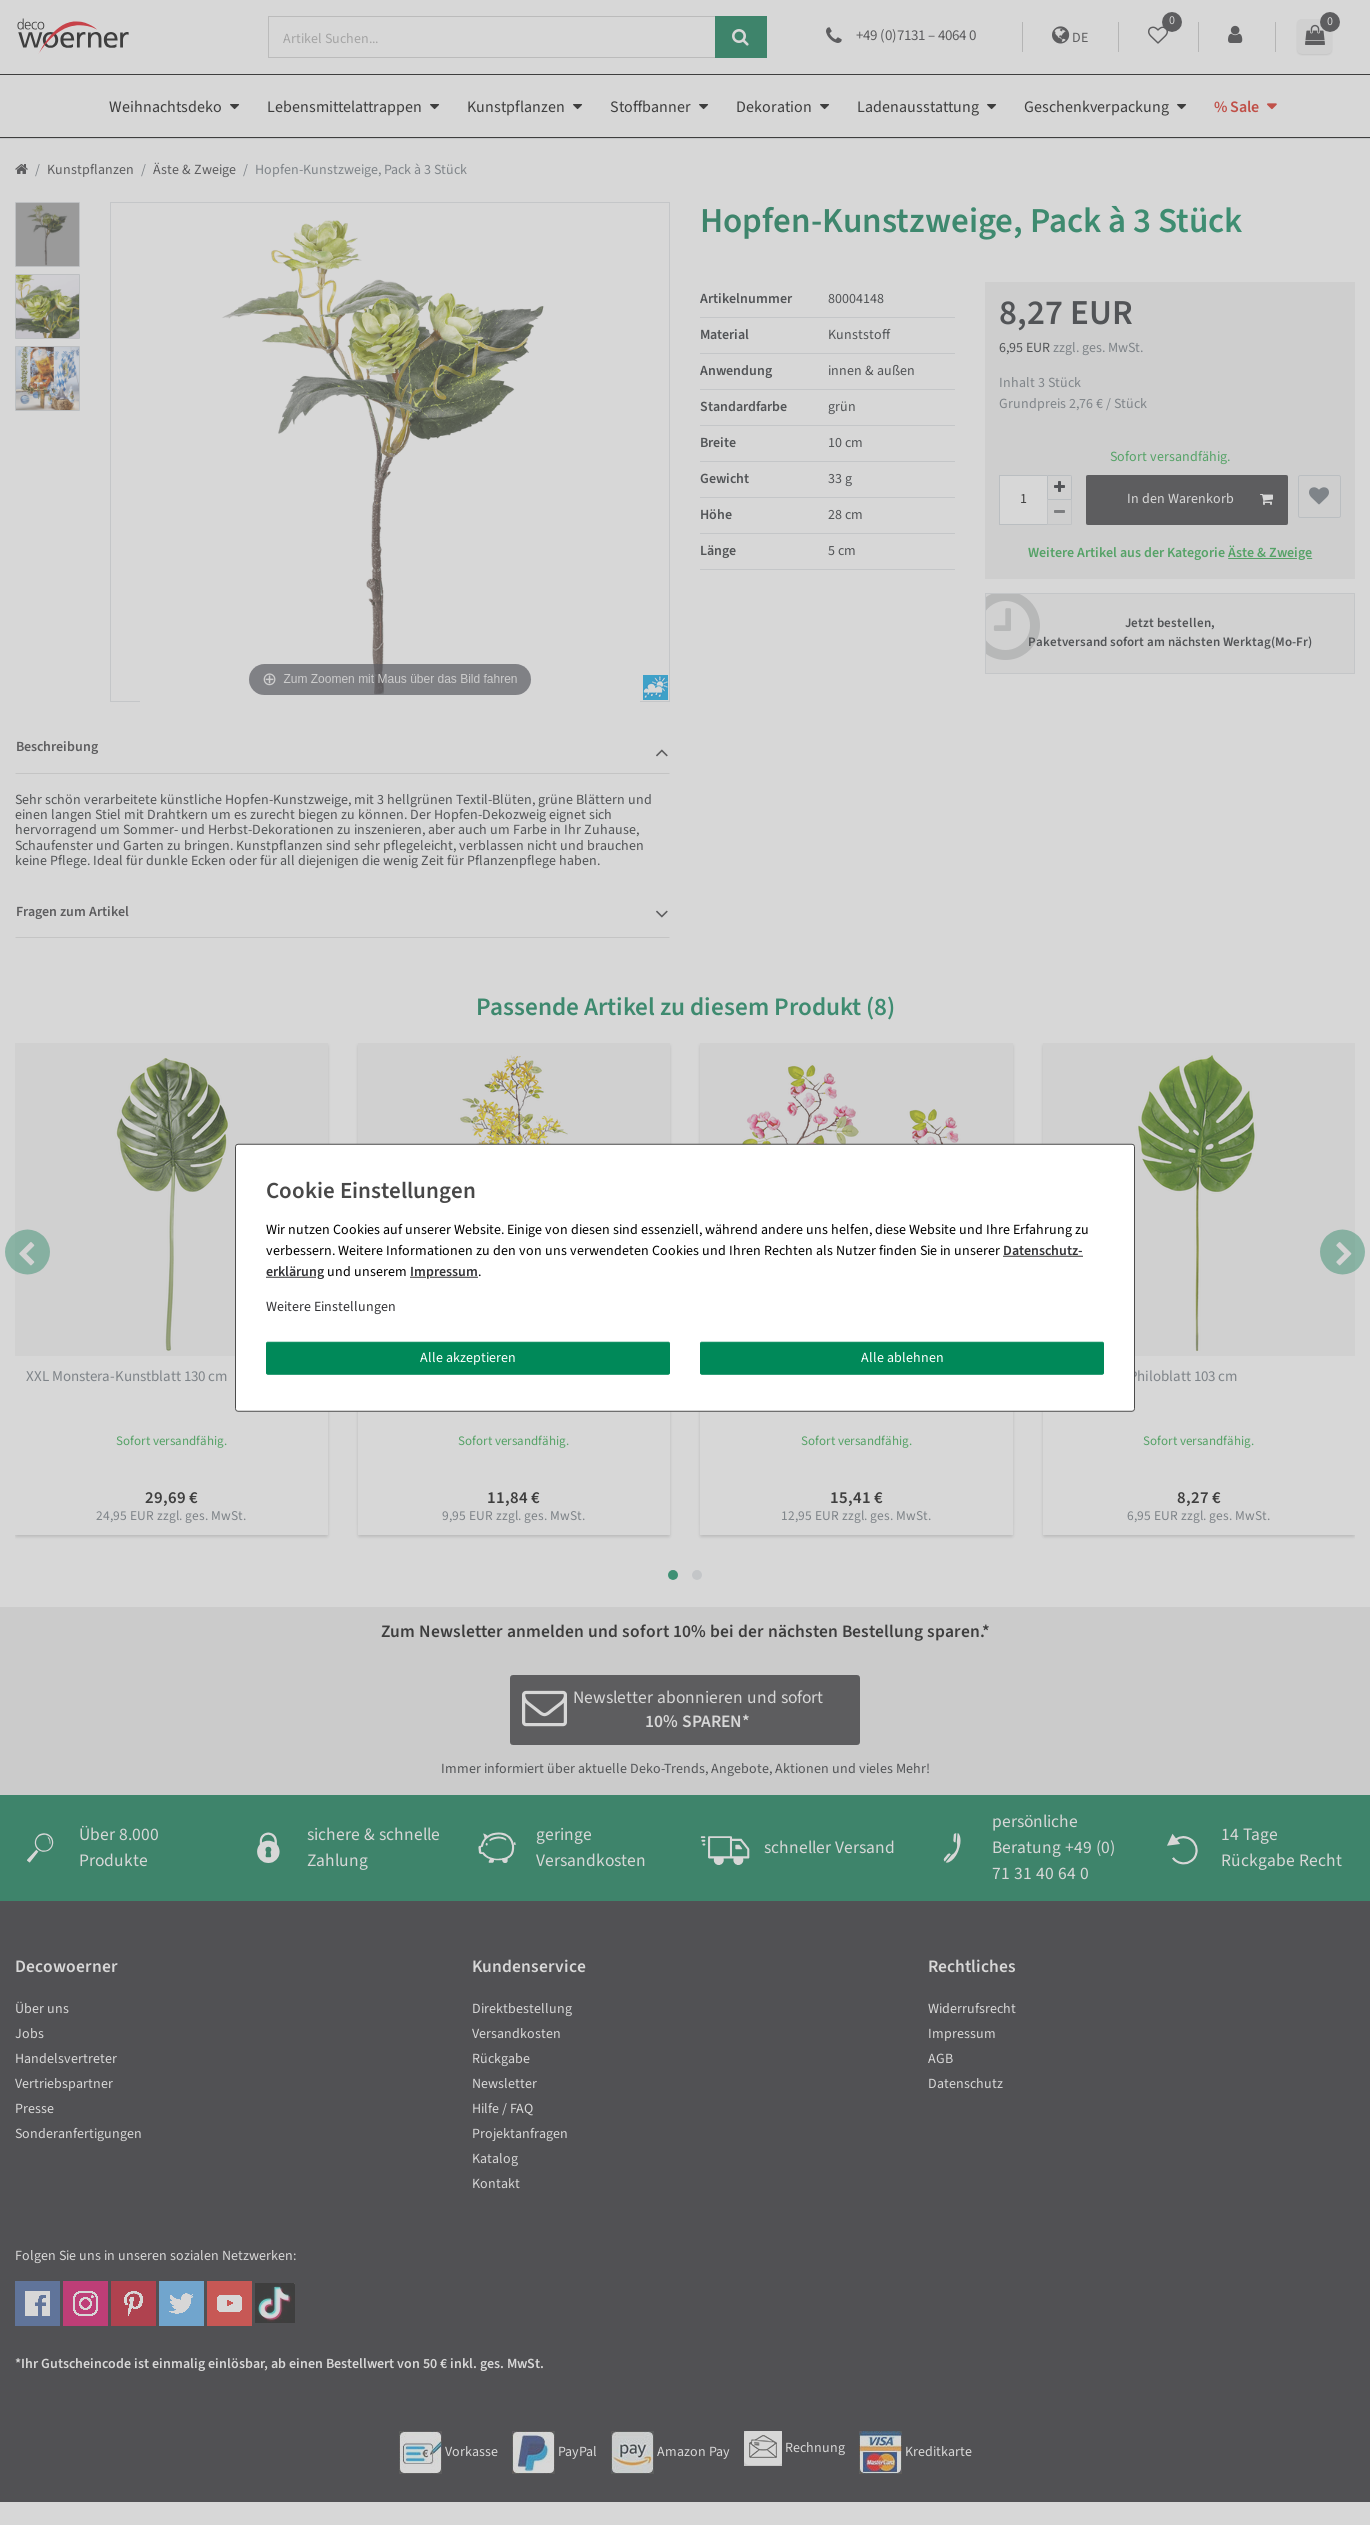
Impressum (444, 1271)
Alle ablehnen (902, 1357)
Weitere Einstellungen (331, 1306)
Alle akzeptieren (468, 1357)
